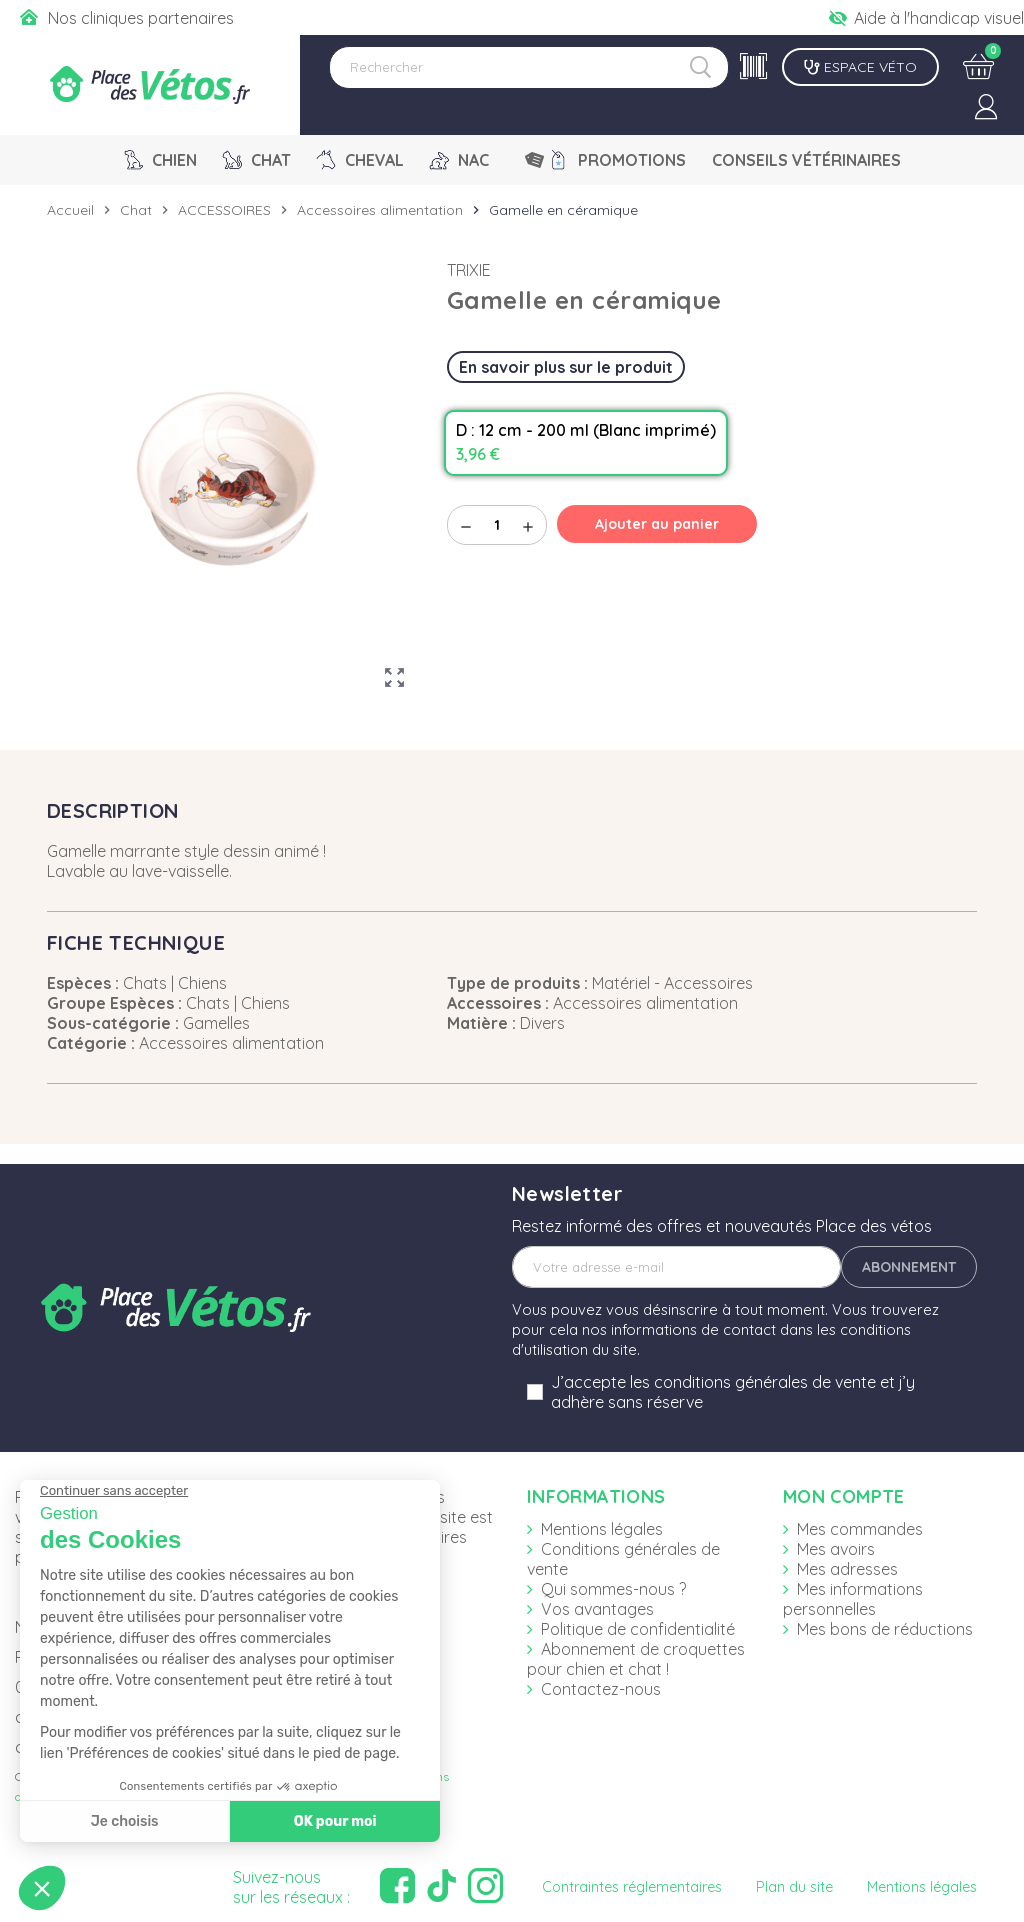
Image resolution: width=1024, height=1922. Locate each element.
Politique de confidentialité (638, 1629)
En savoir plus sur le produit (566, 367)
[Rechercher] (529, 67)
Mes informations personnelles (853, 1599)
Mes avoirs (836, 1549)
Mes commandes (860, 1529)
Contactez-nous (601, 1689)
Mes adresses (847, 1569)
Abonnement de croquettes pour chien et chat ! (636, 1659)
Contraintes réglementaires (632, 1887)
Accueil (70, 210)
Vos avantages (597, 1609)
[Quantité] (497, 525)
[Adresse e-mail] (676, 1267)
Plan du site (794, 1887)
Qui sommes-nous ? (613, 1589)
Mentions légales (602, 1529)
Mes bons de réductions (885, 1629)
